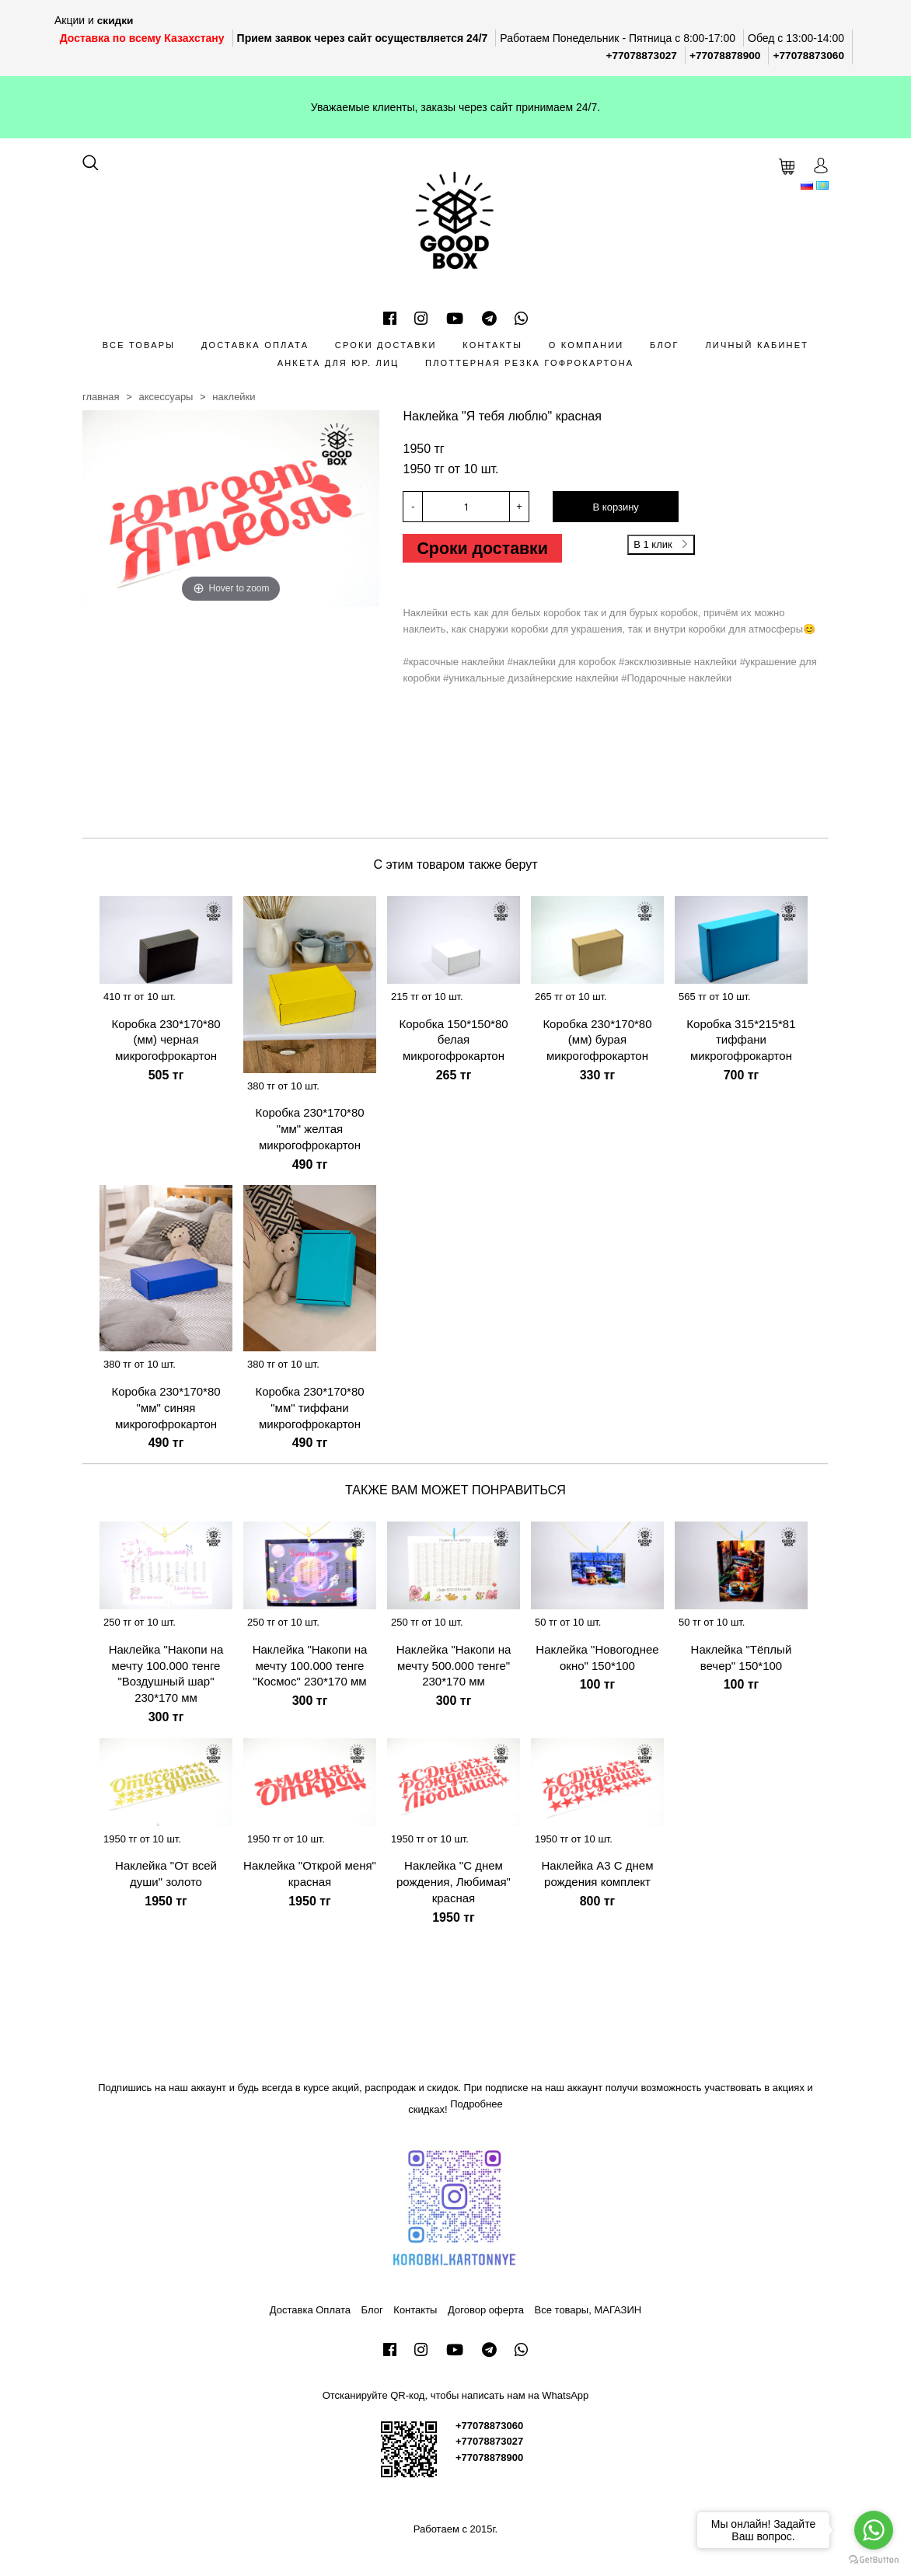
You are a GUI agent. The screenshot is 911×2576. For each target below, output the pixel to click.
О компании (586, 344)
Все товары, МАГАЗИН (588, 2309)
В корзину (616, 507)
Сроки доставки (386, 344)
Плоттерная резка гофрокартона (529, 362)
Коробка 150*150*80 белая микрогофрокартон (453, 1039)
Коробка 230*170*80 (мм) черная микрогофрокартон (165, 1039)
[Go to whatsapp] (873, 2530)
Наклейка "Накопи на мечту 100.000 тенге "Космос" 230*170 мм (310, 1665)
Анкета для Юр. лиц (338, 362)
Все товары (139, 344)
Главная (101, 396)
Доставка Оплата (255, 344)
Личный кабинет (756, 344)
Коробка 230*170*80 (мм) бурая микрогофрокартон (597, 1039)
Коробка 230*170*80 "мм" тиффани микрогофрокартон (309, 1407)
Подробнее (476, 2103)
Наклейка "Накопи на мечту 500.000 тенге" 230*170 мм (453, 1665)
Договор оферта (486, 2309)
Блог (664, 344)
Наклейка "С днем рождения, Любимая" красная (453, 1881)
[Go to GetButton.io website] (874, 2560)
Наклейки (233, 396)
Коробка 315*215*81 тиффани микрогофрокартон (740, 1039)
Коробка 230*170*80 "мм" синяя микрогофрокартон (165, 1407)
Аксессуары (166, 396)
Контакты (492, 344)
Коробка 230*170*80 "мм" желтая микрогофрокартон (309, 1129)
